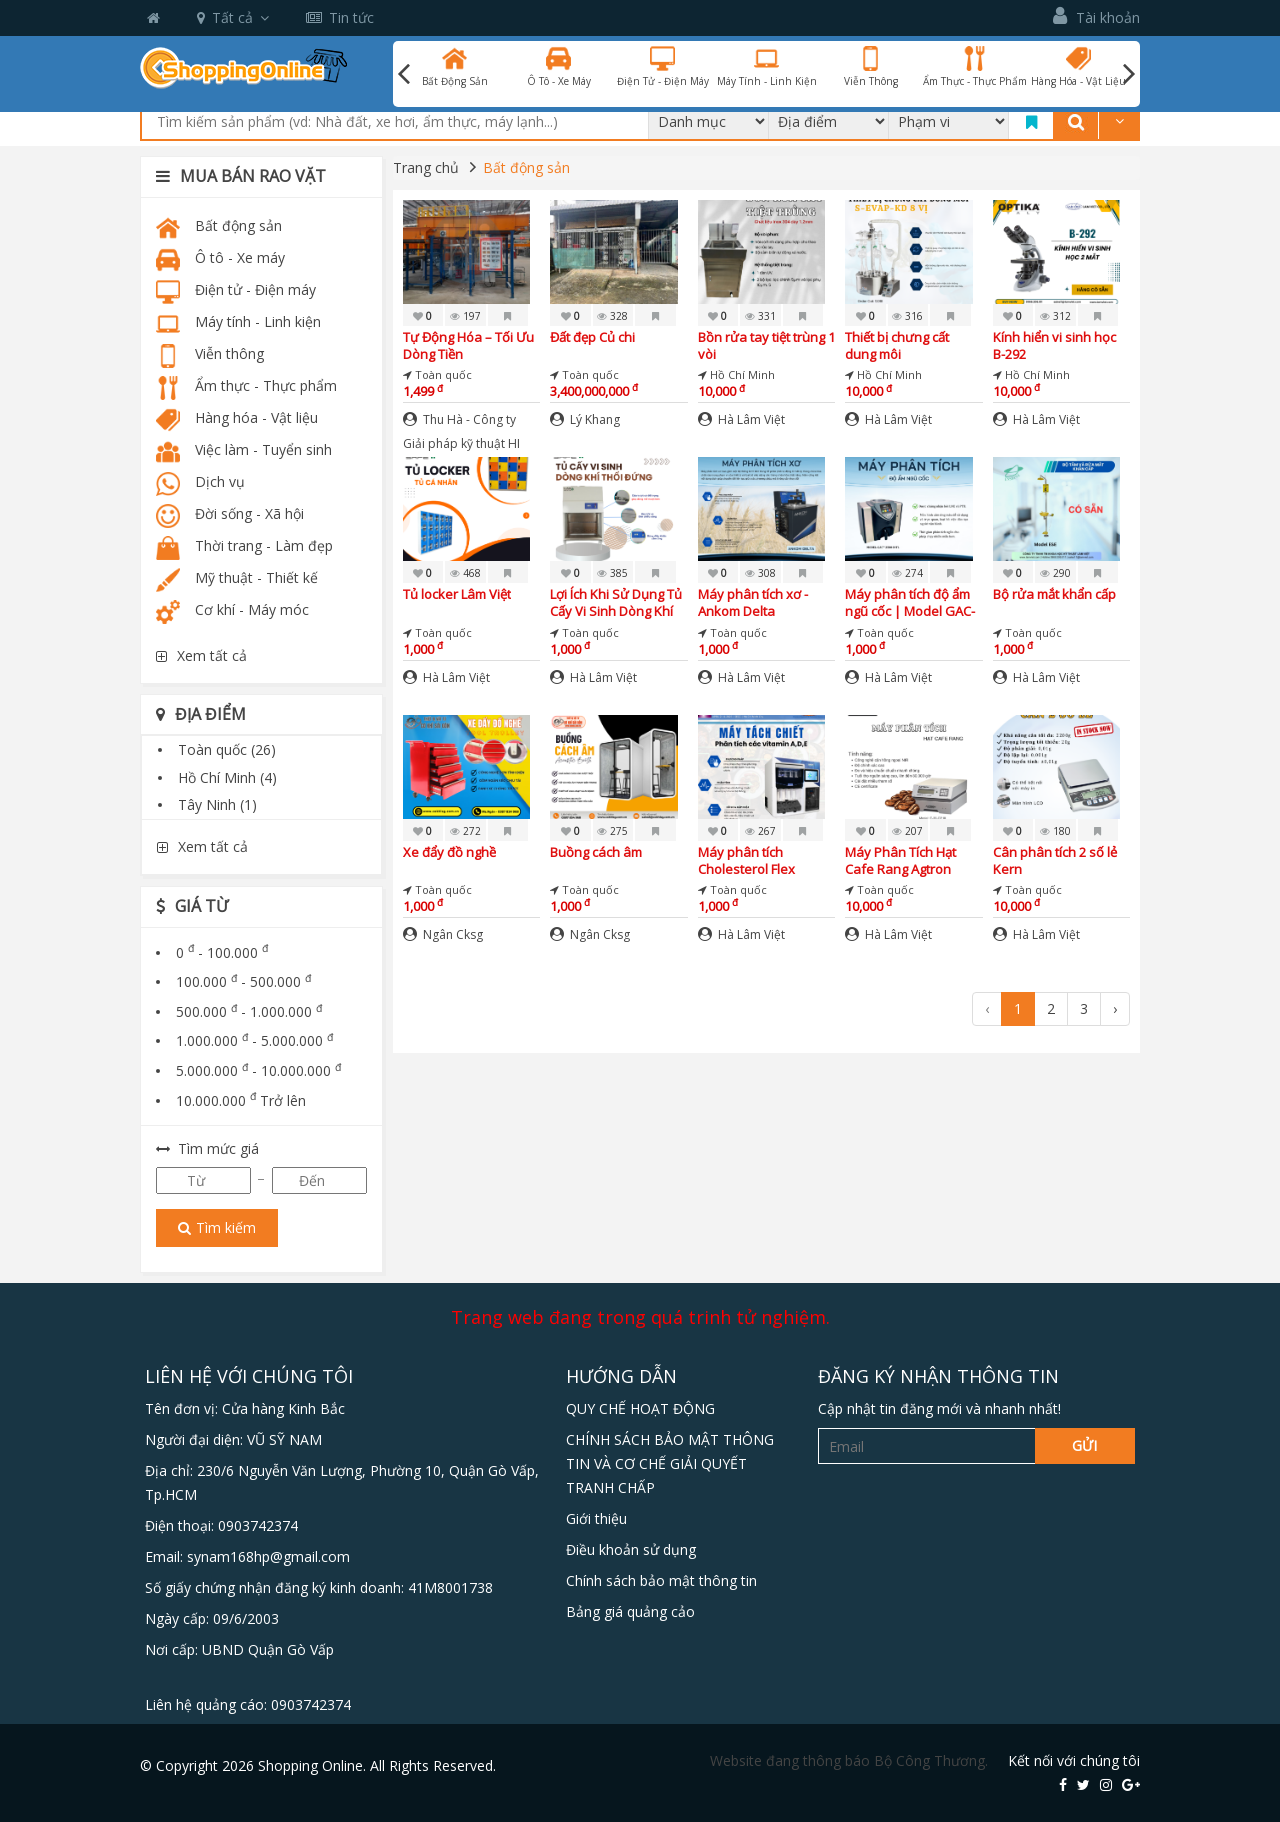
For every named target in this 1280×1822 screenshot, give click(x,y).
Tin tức (340, 17)
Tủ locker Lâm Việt (457, 594)
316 (907, 316)
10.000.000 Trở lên (241, 1100)
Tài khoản (1096, 16)
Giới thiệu (596, 1518)
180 (1055, 831)
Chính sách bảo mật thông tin (661, 1580)
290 (1055, 573)
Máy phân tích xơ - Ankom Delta (753, 602)
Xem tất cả (201, 655)
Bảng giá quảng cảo (630, 1611)
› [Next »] (1115, 1008)
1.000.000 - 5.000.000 (254, 1040)
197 (465, 316)
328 (612, 316)
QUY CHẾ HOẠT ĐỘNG (640, 1408)
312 (1055, 316)
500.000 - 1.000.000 (249, 1011)
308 (760, 573)
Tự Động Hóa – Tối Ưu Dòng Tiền (468, 345)
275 (612, 831)
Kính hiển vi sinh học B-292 (1054, 345)
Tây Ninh (217, 804)
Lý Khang (585, 419)
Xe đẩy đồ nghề (449, 852)
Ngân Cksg (443, 934)
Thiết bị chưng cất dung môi (897, 345)
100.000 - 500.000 (243, 981)
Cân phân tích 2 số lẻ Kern (1055, 860)
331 (760, 316)
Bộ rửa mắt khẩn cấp (1054, 594)
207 (907, 831)
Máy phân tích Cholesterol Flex (746, 860)
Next (1129, 74)
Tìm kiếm (217, 1227)
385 (612, 573)
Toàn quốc (227, 749)
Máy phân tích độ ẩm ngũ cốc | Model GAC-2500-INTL (910, 602)
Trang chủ (426, 167)
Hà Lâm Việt (741, 419)
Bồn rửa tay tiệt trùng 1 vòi (766, 345)
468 (465, 573)
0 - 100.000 (222, 952)
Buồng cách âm (596, 852)
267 (760, 831)
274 (907, 573)
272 (465, 831)
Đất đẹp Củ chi (592, 337)
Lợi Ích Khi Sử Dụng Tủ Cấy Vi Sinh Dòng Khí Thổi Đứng (616, 602)
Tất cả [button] (233, 17)
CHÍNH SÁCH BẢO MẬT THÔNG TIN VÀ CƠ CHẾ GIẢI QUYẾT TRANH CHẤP (670, 1463)
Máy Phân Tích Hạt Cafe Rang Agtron (900, 860)
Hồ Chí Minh (227, 777)
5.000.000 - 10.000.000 (258, 1070)
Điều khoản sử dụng (631, 1549)
